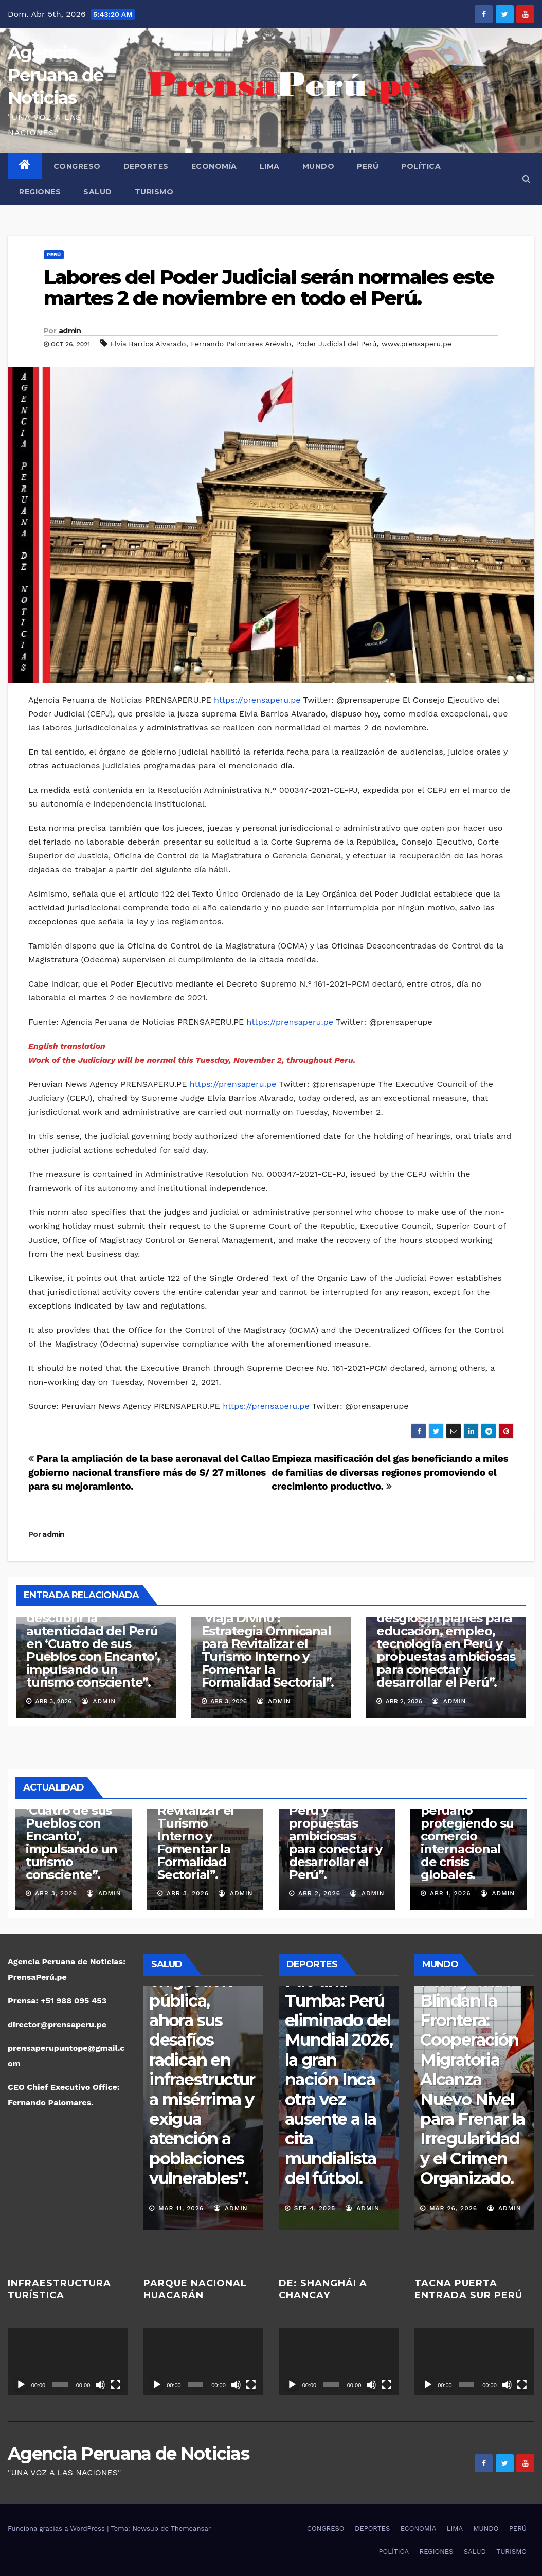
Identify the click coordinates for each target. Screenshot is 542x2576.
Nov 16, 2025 (317, 2208)
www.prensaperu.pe (416, 343)
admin (70, 330)
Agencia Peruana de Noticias (55, 75)
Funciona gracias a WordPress (57, 2528)
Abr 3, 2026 (56, 1893)
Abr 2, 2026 (319, 1893)
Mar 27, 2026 (452, 2208)
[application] (68, 2361)
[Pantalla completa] (116, 2385)
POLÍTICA (421, 166)
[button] (526, 179)
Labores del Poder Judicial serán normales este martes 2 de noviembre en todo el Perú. (269, 288)
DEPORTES (146, 166)
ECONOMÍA (214, 166)
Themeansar (191, 2528)
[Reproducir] (21, 2385)
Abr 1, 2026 (450, 1893)
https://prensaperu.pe (257, 700)
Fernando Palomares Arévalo (241, 343)
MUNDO (318, 166)
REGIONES (40, 191)
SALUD (97, 191)
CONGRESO (77, 166)
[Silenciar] (100, 2385)
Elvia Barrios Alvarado (148, 343)
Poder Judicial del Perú (336, 343)
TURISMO (154, 191)
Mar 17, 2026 (181, 2208)
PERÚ (367, 166)
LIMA (270, 166)
